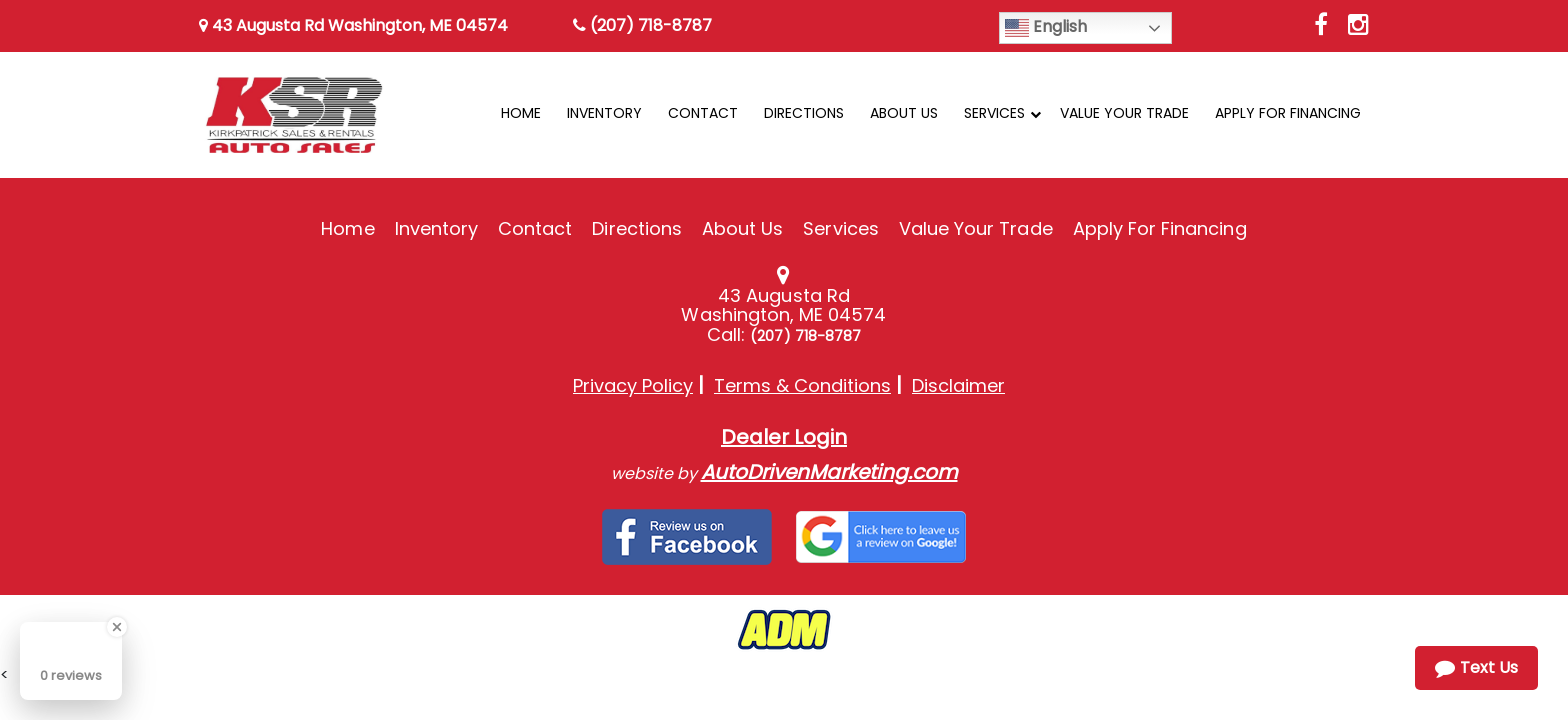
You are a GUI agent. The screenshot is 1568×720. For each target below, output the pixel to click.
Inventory (436, 228)
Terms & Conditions (802, 385)
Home (347, 228)
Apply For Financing (1160, 228)
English (1046, 27)
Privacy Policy (633, 385)
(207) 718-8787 (642, 25)
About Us (742, 228)
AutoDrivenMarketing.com (829, 472)
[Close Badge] (117, 627)
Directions (637, 228)
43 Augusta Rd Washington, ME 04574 (353, 25)
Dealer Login (784, 437)
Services (840, 228)
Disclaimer (958, 385)
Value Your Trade (976, 228)
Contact (535, 228)
